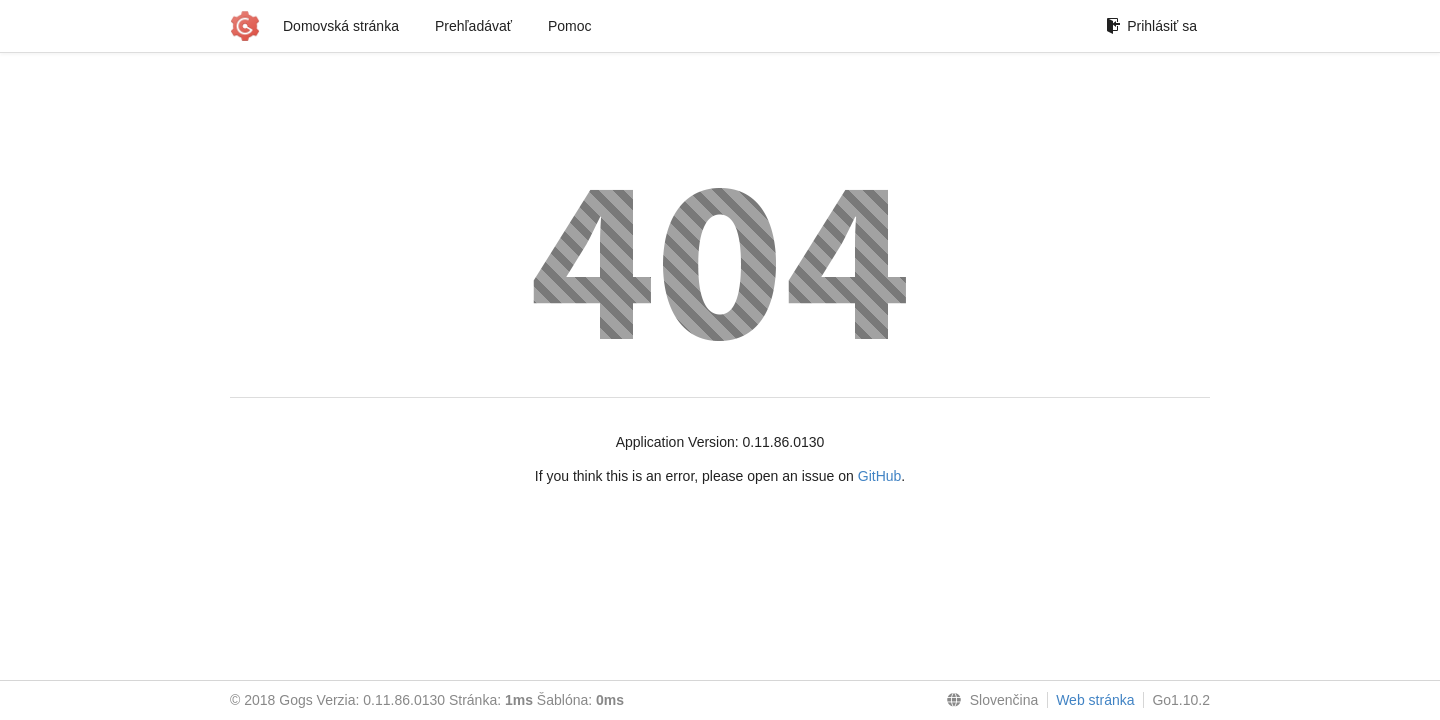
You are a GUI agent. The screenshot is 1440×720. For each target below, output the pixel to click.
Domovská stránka (341, 26)
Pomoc (570, 26)
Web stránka (1095, 700)
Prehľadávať (473, 26)
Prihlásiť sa (1151, 26)
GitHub (880, 476)
